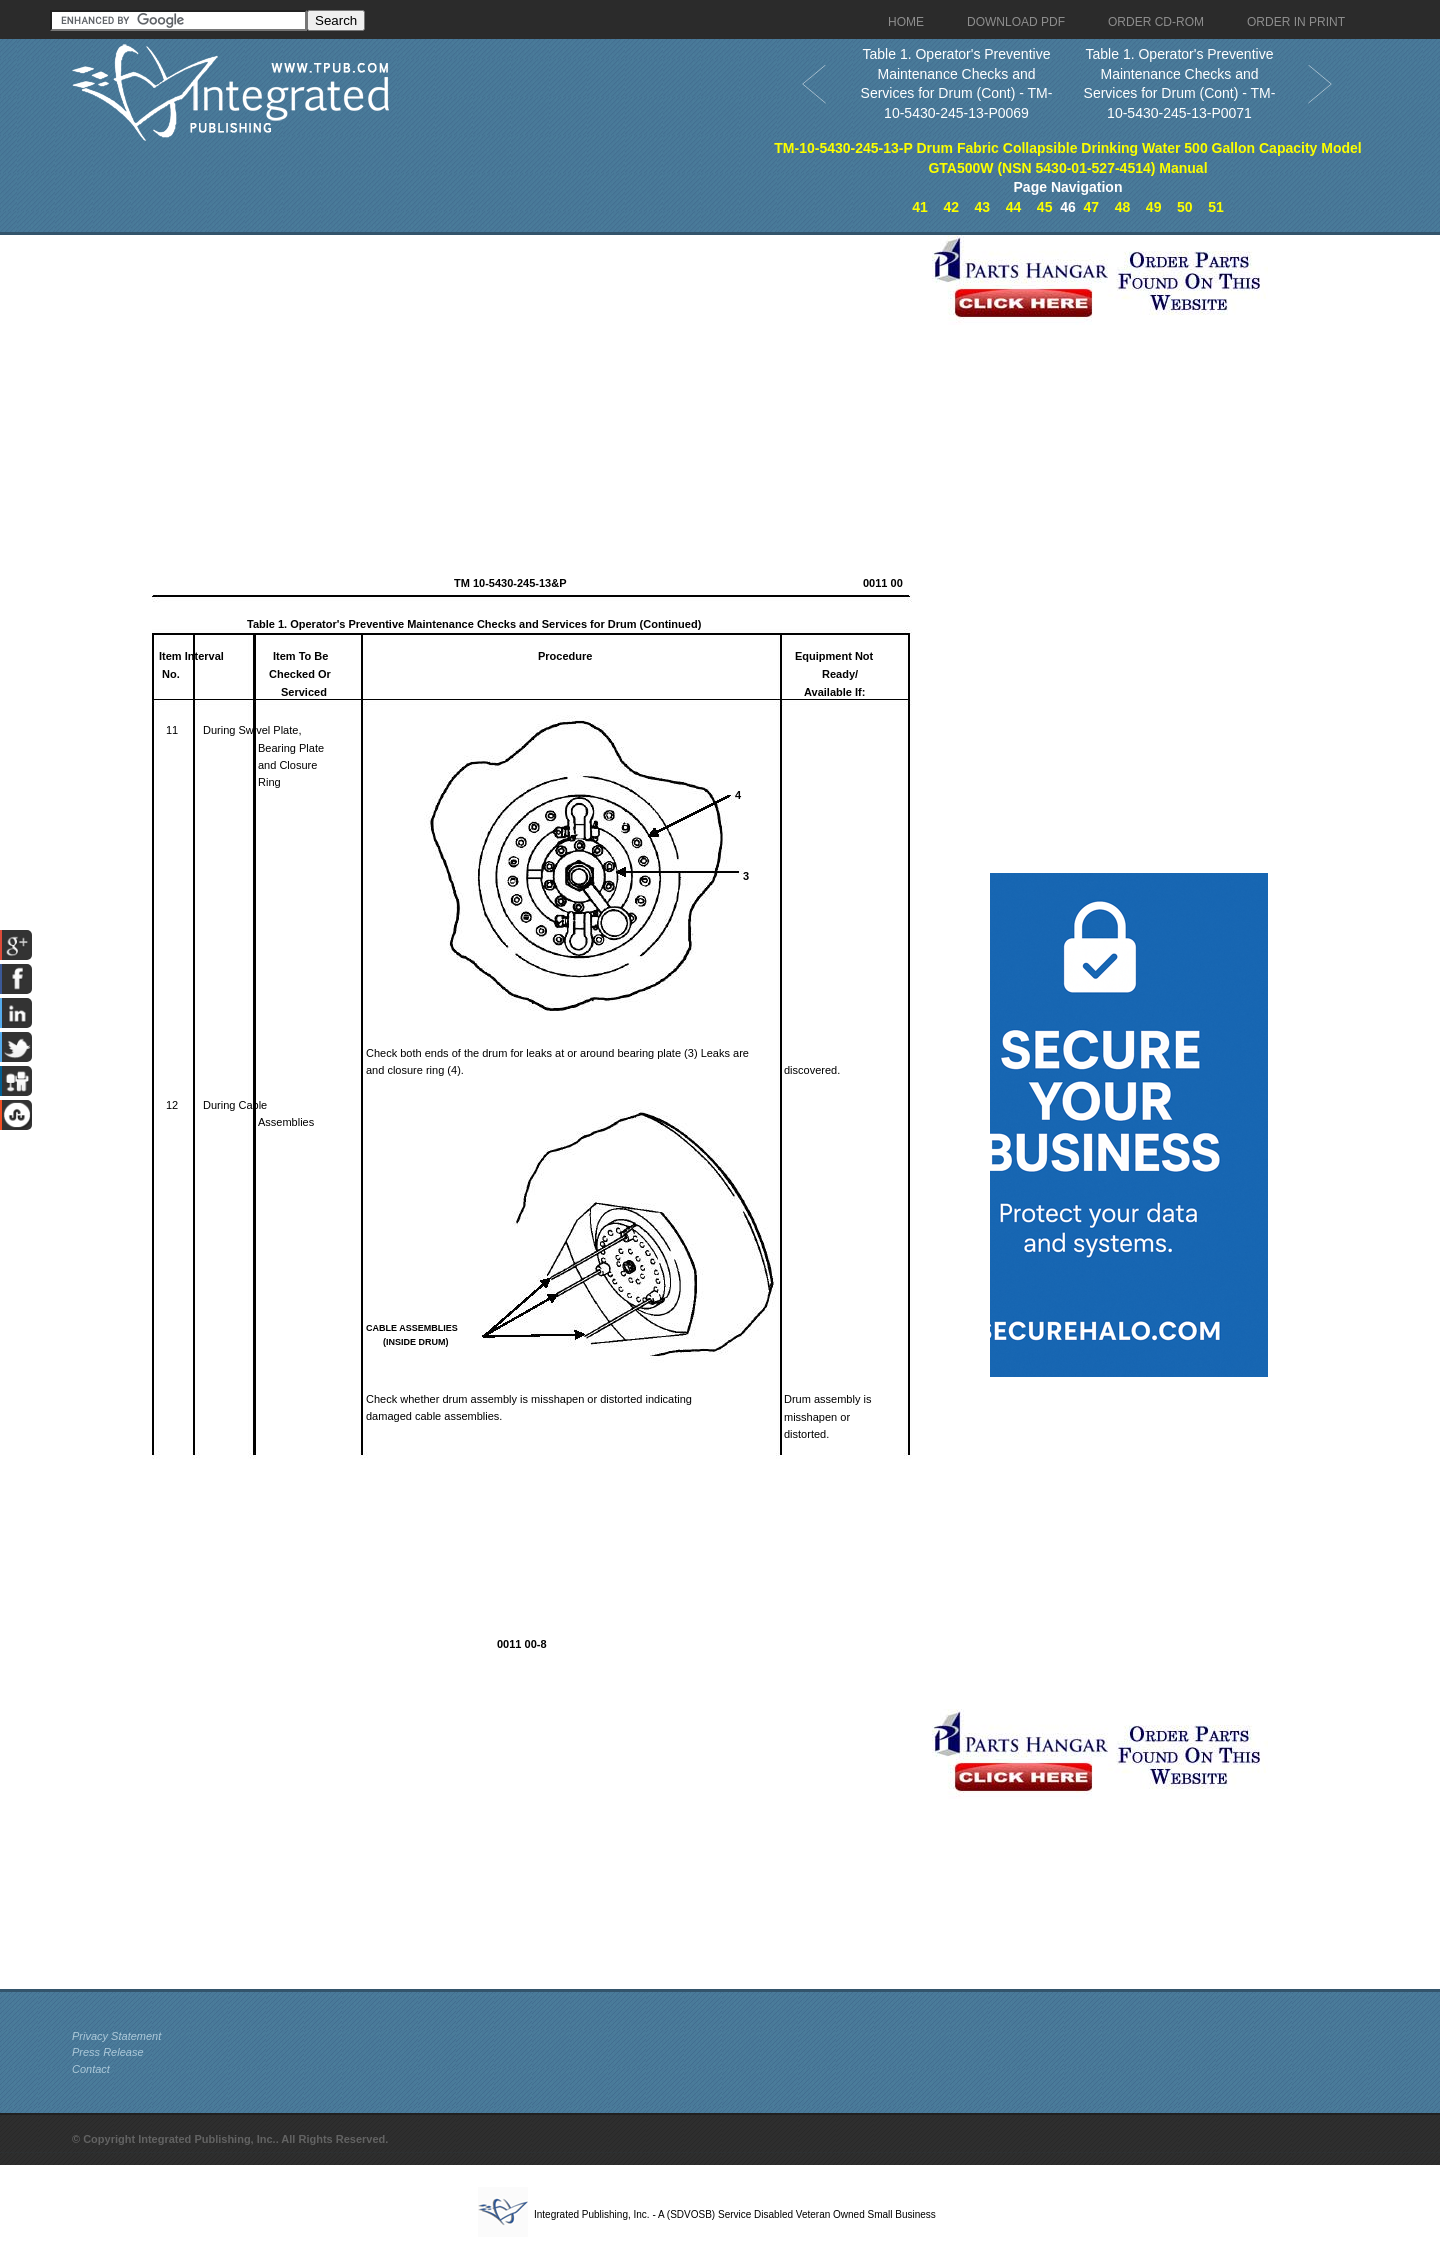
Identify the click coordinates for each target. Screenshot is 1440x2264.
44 (1014, 207)
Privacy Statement (116, 2036)
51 (1216, 207)
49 (1154, 207)
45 (1045, 207)
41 (920, 207)
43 (983, 207)
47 (1092, 207)
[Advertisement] (497, 375)
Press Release (108, 2052)
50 (1185, 207)
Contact (91, 2069)
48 (1123, 207)
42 (951, 207)
